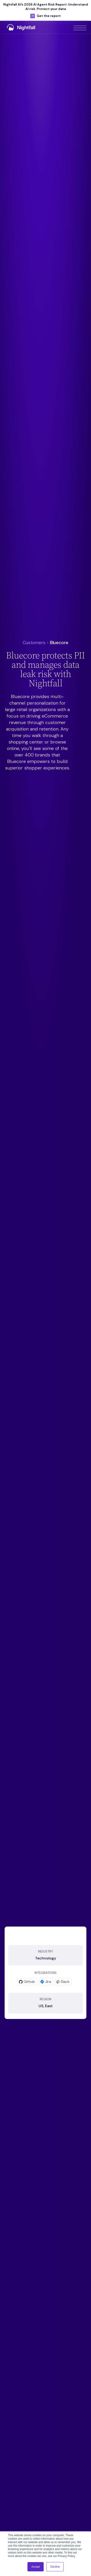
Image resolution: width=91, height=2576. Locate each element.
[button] (79, 27)
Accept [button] (35, 2566)
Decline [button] (55, 2566)
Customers (34, 642)
